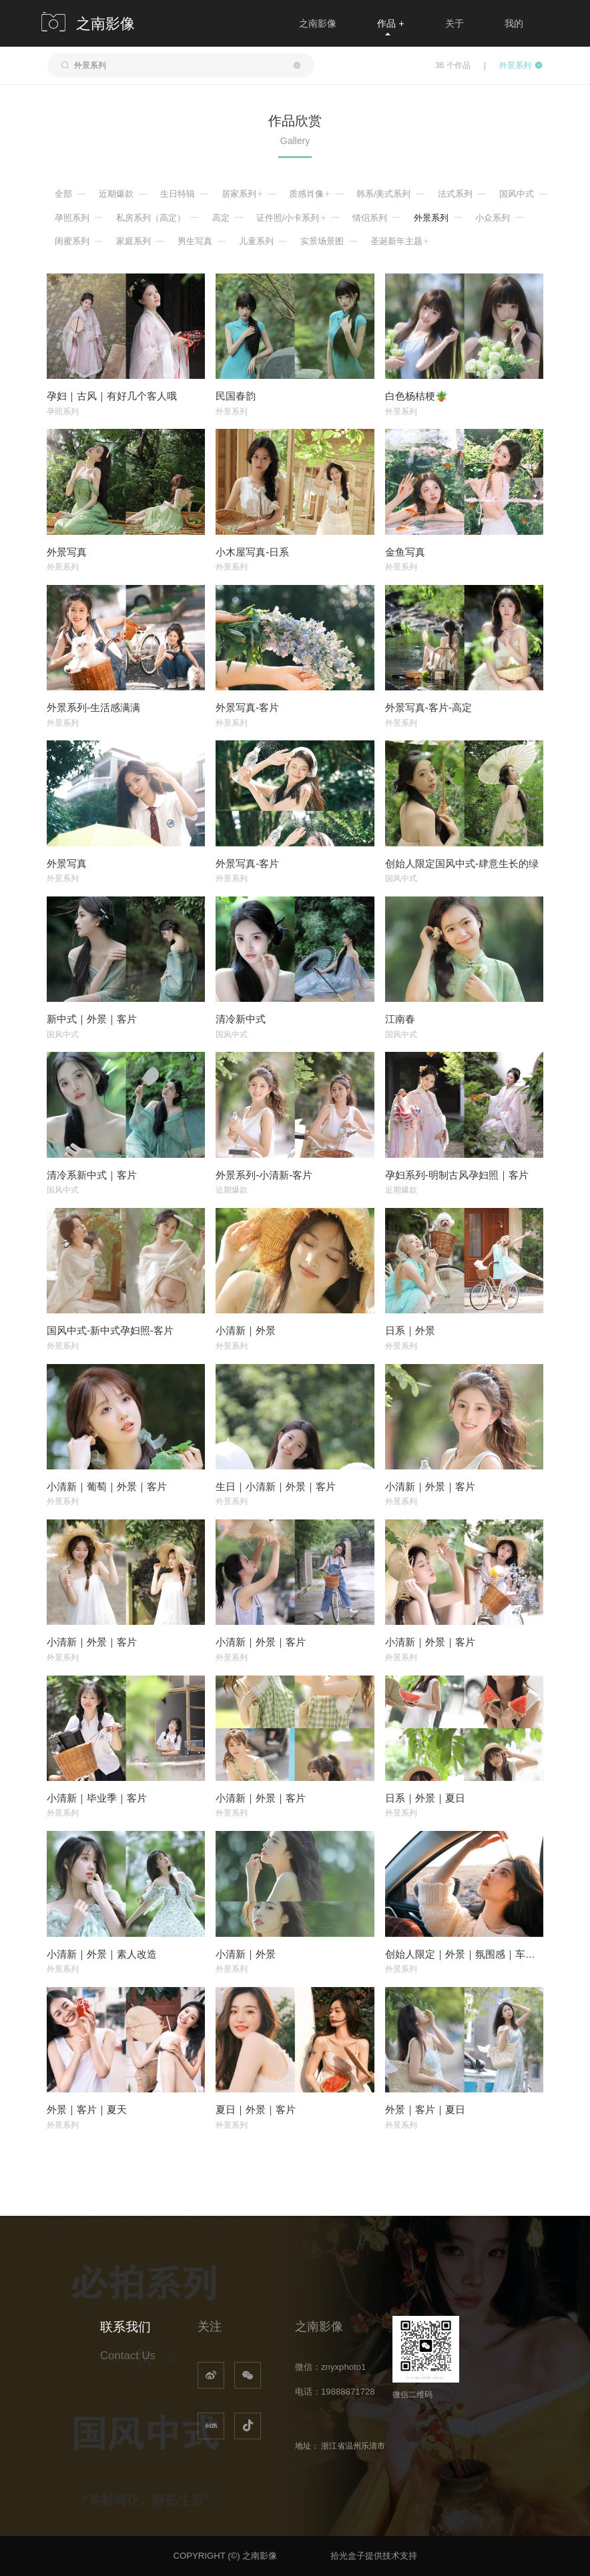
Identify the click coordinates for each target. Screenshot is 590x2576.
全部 (63, 194)
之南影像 (317, 23)
